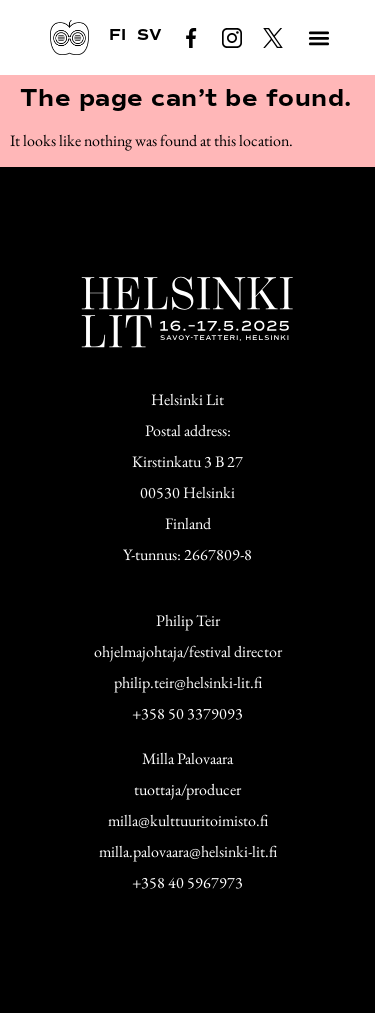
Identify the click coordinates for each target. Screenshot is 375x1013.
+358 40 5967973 (187, 882)
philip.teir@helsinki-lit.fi (188, 682)
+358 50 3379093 (187, 713)
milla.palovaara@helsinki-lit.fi (188, 851)
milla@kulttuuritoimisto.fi (188, 820)
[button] (318, 37)
